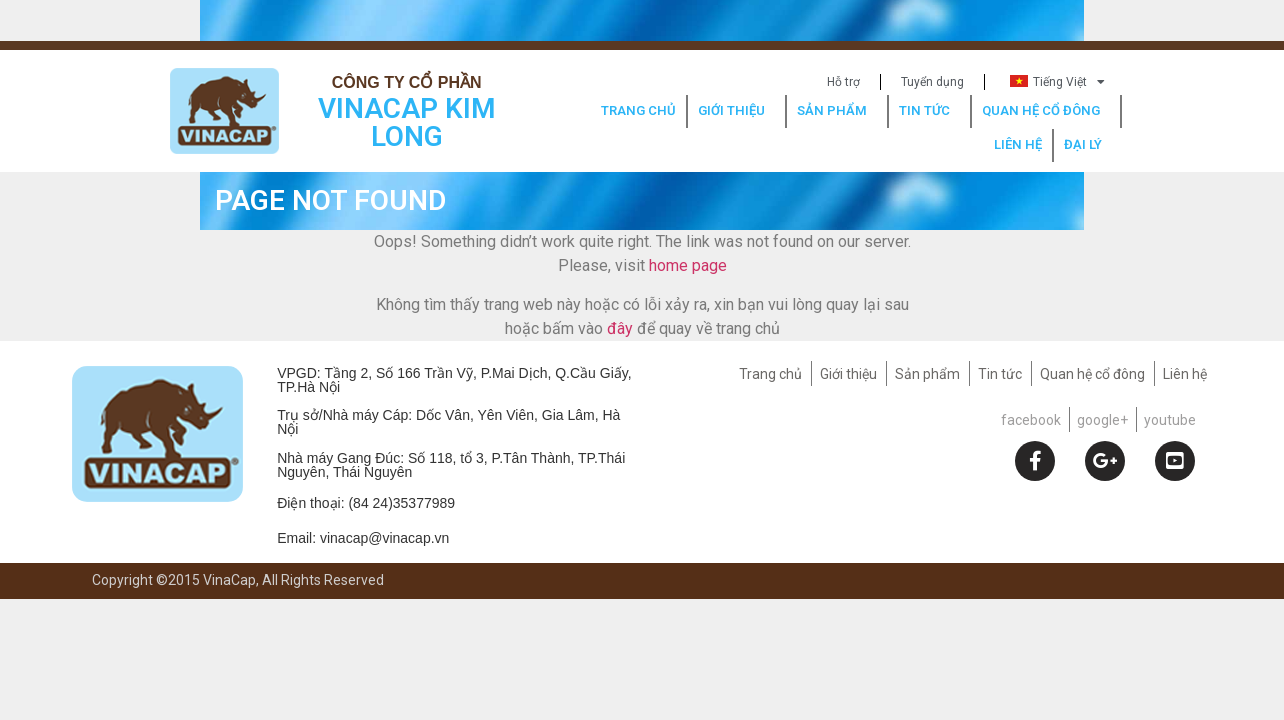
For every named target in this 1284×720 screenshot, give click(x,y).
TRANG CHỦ (638, 110)
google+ (1102, 420)
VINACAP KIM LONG (407, 122)
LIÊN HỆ (1018, 144)
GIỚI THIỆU (736, 111)
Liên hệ (1185, 374)
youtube (1170, 420)
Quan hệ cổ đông (1092, 374)
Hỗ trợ (843, 82)
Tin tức (1000, 374)
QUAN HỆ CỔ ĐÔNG (1046, 111)
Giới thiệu (848, 374)
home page (688, 265)
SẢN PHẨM (837, 111)
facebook (1031, 420)
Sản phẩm (927, 374)
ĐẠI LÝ (1088, 145)
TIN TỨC (929, 111)
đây (620, 328)
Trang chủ (770, 374)
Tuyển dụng (932, 82)
